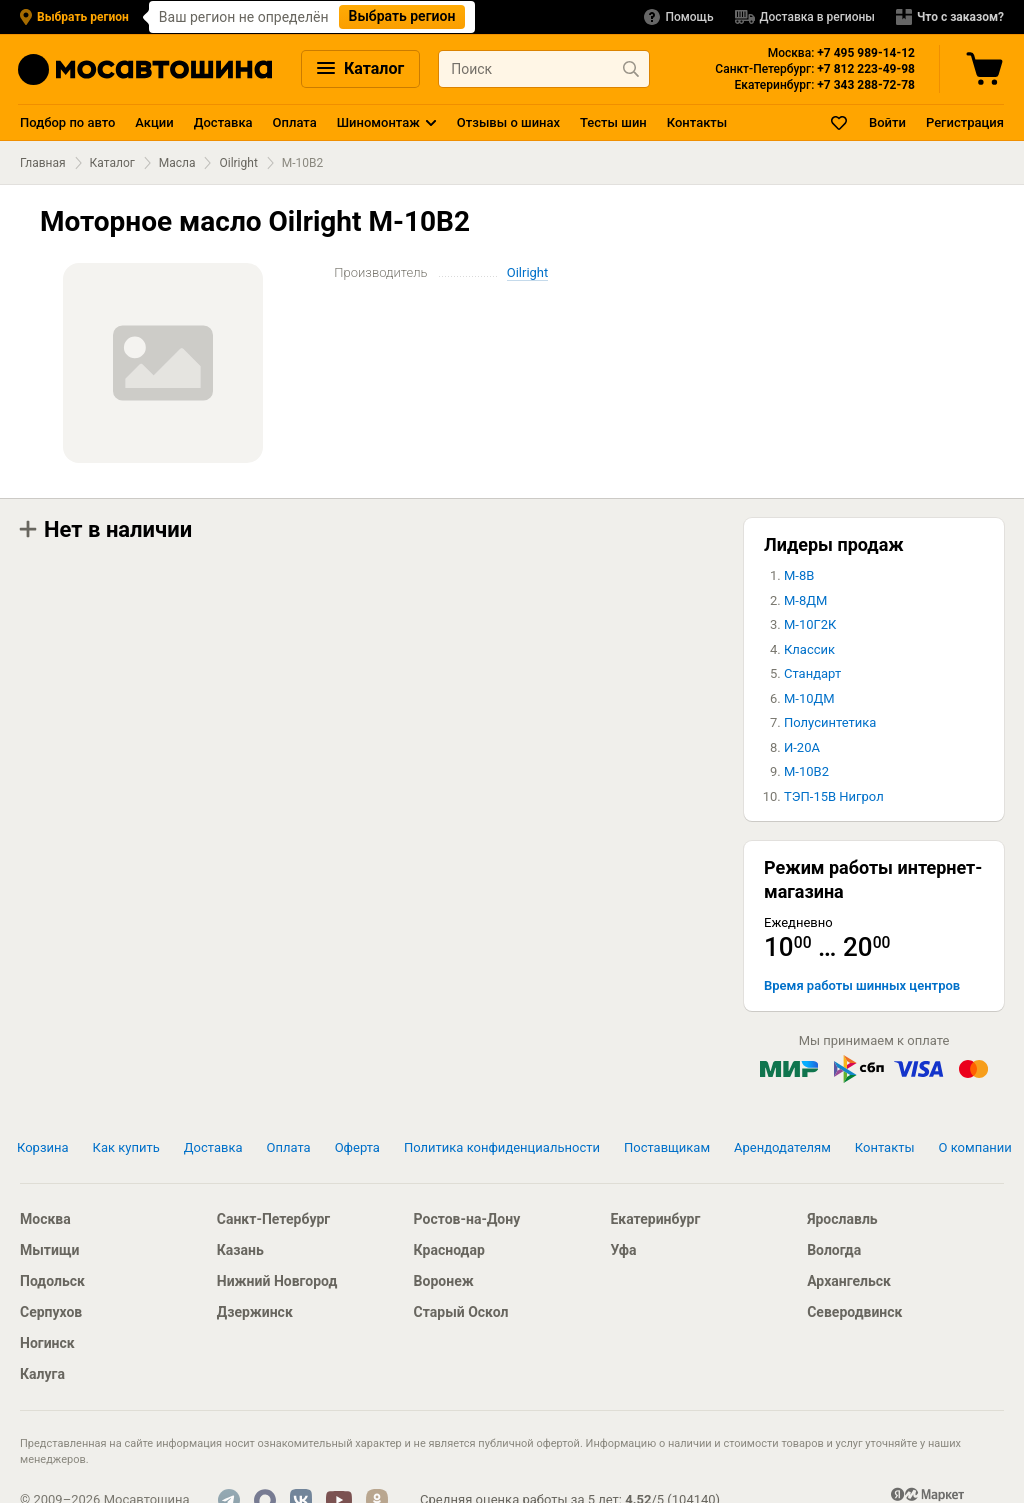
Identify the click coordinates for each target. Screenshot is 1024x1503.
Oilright (238, 163)
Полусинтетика (830, 722)
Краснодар (449, 1250)
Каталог (360, 68)
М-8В (799, 575)
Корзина (43, 1147)
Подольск (52, 1281)
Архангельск (849, 1281)
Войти (887, 122)
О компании (975, 1147)
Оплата (295, 122)
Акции (154, 122)
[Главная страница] (145, 69)
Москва (45, 1219)
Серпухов (51, 1312)
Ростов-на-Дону (467, 1219)
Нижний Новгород (277, 1281)
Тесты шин (613, 122)
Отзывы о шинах (508, 122)
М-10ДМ (809, 698)
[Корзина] (987, 69)
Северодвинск (854, 1312)
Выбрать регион (402, 16)
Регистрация (965, 122)
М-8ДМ (805, 600)
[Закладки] (840, 122)
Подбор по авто (67, 122)
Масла (177, 163)
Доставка (223, 122)
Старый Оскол (461, 1312)
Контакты (697, 122)
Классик (809, 649)
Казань (240, 1250)
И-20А (802, 747)
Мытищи (49, 1250)
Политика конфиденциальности (502, 1147)
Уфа (623, 1250)
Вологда (834, 1250)
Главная (43, 163)
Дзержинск (255, 1312)
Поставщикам (667, 1147)
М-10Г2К (810, 624)
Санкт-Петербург (273, 1219)
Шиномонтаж (378, 122)
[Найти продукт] (631, 69)
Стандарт (812, 673)
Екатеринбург (655, 1219)
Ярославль (842, 1219)
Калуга (42, 1374)
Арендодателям (782, 1147)
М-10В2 (806, 771)
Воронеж (444, 1281)
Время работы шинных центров (862, 985)
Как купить (126, 1147)
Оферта (357, 1147)
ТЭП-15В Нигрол (834, 796)
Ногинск (47, 1343)
